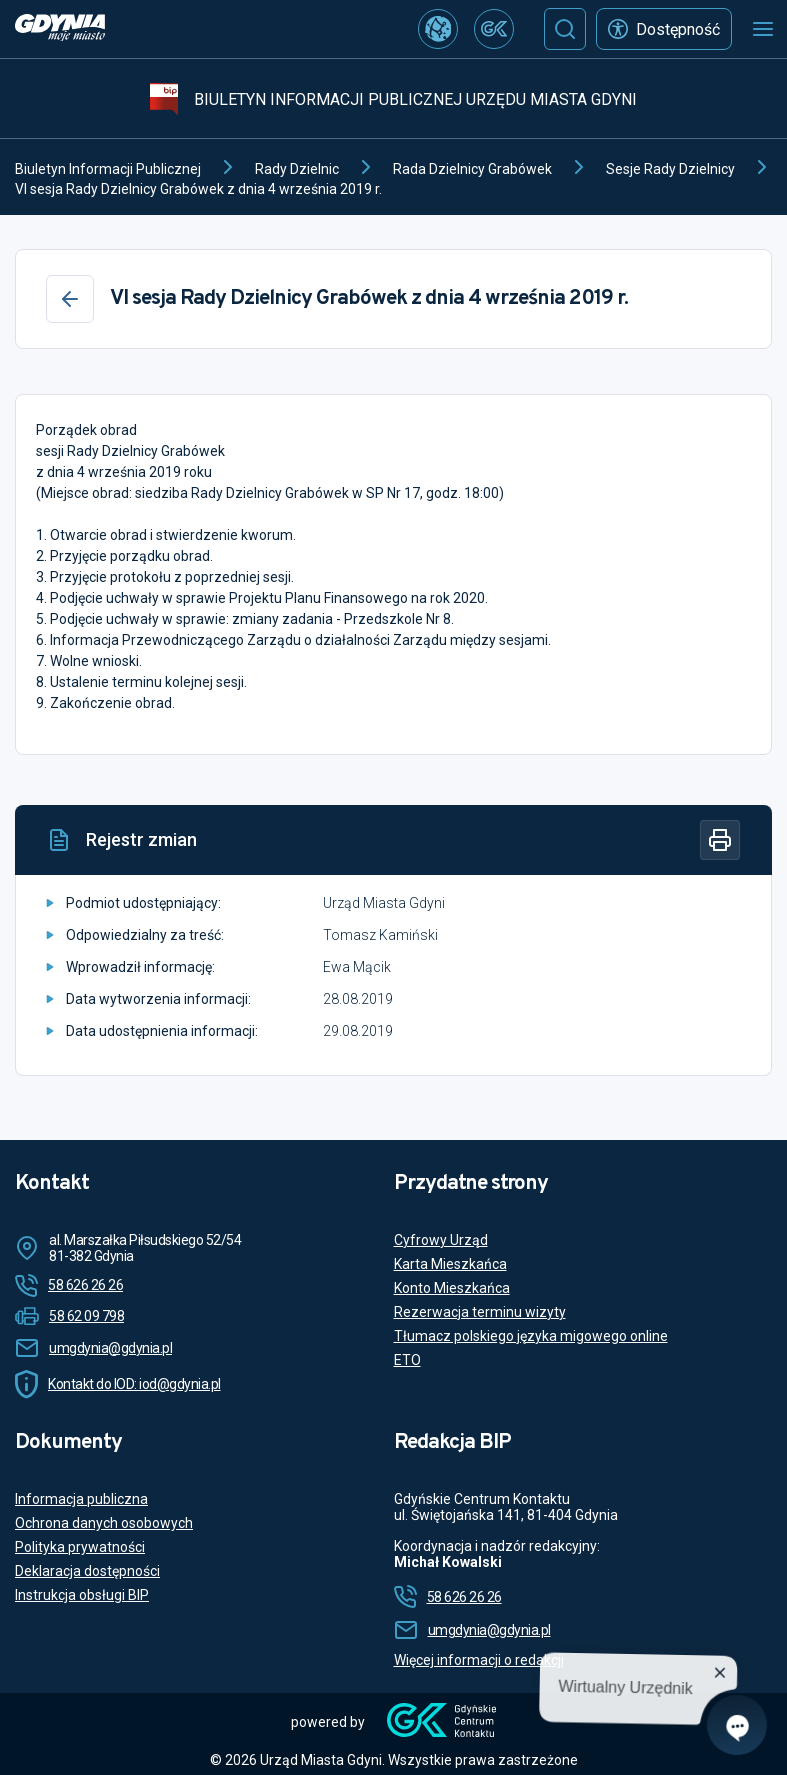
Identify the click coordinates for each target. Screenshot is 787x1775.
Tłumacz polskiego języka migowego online (531, 1336)
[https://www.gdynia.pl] (60, 29)
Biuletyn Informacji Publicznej (108, 169)
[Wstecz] (70, 299)
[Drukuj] (720, 840)
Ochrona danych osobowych (104, 1523)
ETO (407, 1360)
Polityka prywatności (80, 1547)
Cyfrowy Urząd (441, 1240)
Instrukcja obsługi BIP (82, 1595)
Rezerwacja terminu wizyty (480, 1312)
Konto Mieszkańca (452, 1288)
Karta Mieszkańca (450, 1264)
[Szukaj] (565, 29)
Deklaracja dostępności (87, 1571)
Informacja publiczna (81, 1499)
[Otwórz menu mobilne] (763, 29)
